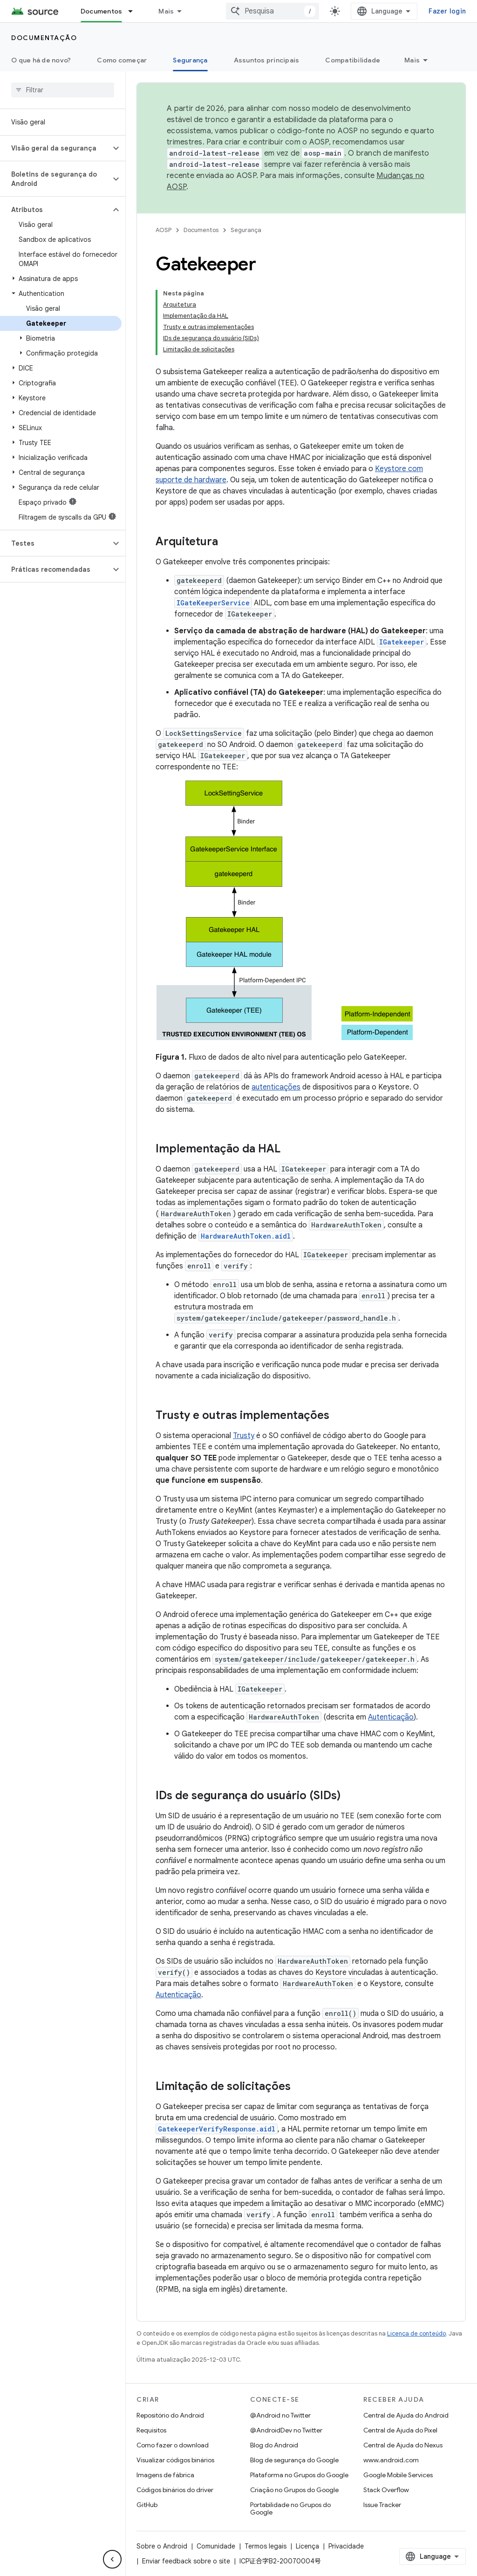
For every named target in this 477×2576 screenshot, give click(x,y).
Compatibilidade (352, 60)
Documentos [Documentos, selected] (102, 11)
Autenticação (391, 1717)
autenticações (276, 1087)
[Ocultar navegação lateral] (112, 2559)
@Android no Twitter (280, 2415)
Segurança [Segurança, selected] (190, 60)
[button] (55, 148)
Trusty (243, 1435)
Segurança (246, 230)
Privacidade (346, 2546)
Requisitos (151, 2430)
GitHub (146, 2505)
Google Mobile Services (398, 2475)
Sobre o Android (161, 2546)
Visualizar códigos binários (175, 2460)
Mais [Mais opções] (412, 60)
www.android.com (391, 2460)
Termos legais (265, 2546)
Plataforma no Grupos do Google (299, 2475)
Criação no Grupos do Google (294, 2490)
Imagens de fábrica (165, 2475)
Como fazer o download (172, 2445)
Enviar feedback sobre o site (186, 2561)
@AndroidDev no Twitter (286, 2430)
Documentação (44, 38)
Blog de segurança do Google (294, 2460)
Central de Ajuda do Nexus (403, 2445)
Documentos (201, 230)
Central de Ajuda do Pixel (400, 2430)
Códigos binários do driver (174, 2490)
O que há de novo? (41, 60)
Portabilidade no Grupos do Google (290, 2508)
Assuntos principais (267, 60)
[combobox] (272, 11)
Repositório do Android (170, 2415)
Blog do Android (274, 2445)
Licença (307, 2546)
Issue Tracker (382, 2505)
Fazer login (447, 11)
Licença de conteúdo (416, 2333)
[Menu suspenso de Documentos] (134, 11)
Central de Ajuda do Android (406, 2415)
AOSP (163, 230)
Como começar (122, 60)
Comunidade (216, 2546)
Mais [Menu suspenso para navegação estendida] (166, 11)
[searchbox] (62, 89)
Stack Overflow (386, 2490)
